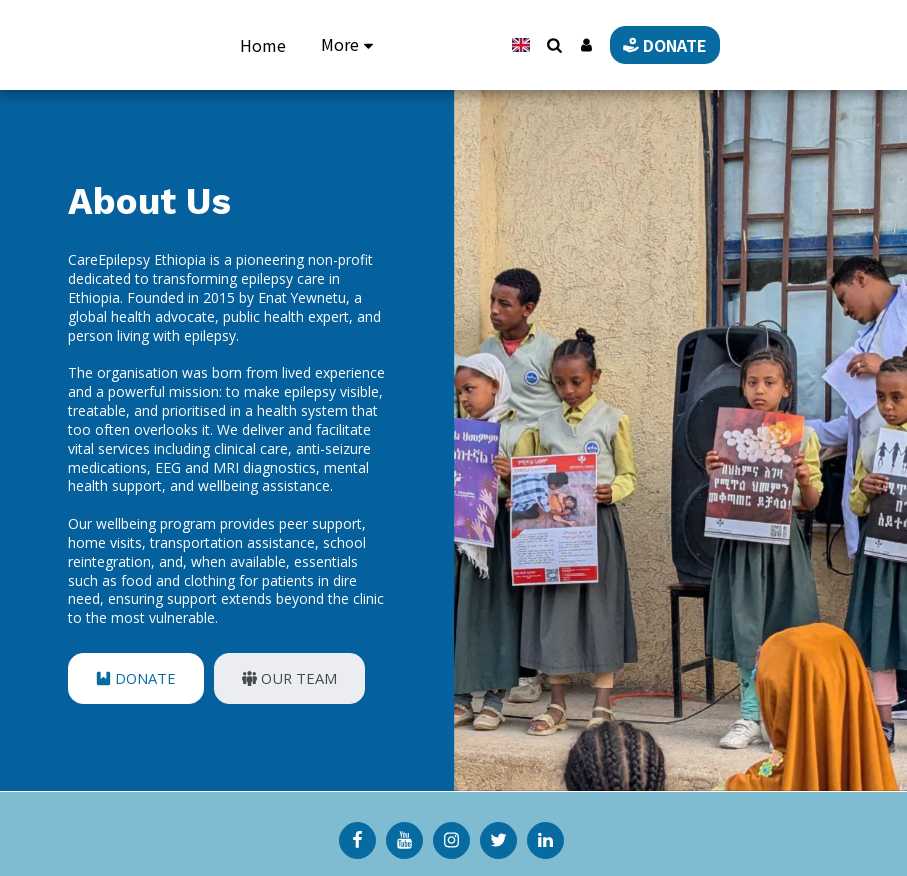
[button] (620, 45)
